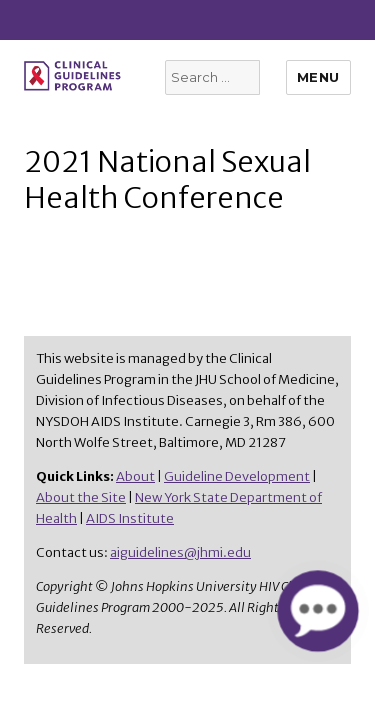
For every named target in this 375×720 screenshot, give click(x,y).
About (135, 476)
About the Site (81, 497)
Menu (318, 77)
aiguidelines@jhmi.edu (180, 552)
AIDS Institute (130, 518)
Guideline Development (237, 476)
